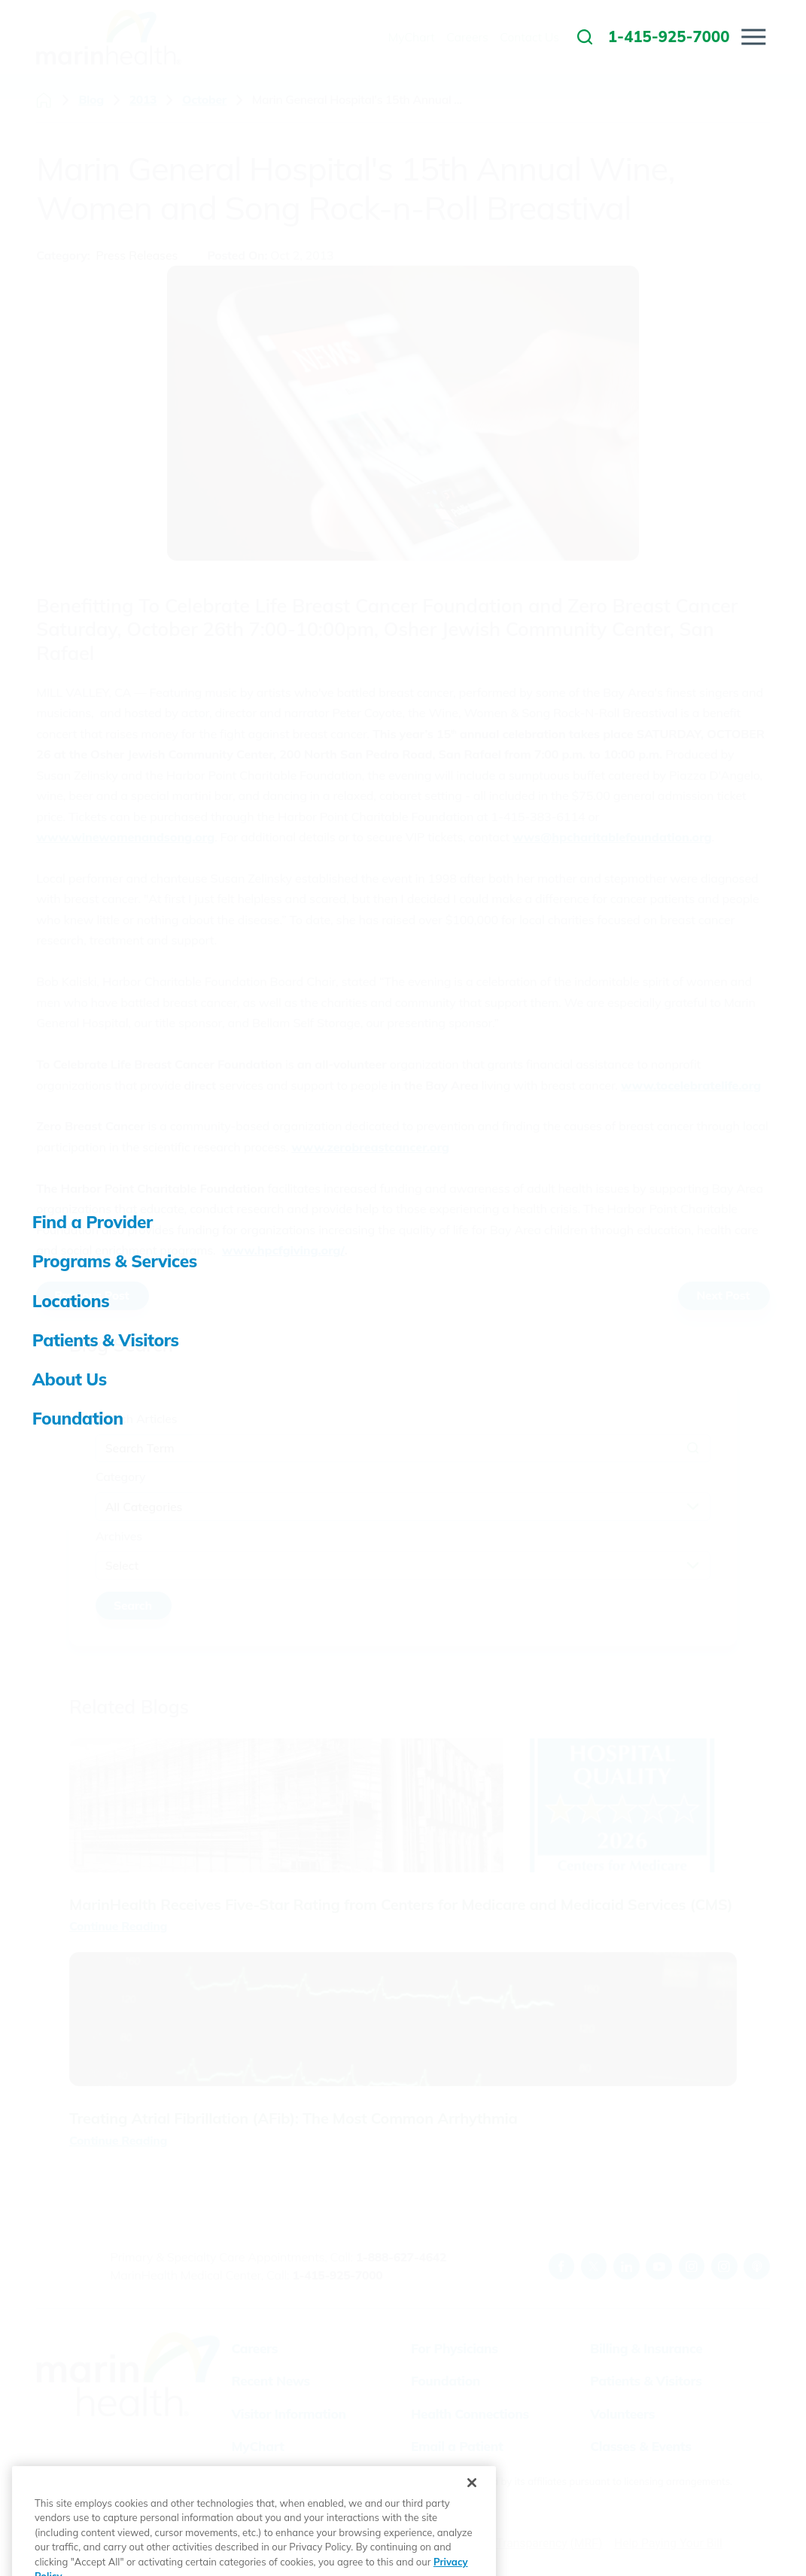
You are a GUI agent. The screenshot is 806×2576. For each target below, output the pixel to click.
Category (120, 1476)
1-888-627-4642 (401, 2256)
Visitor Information (289, 2414)
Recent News (271, 2381)
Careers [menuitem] (467, 36)
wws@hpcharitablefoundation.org (611, 836)
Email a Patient (457, 2446)
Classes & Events (640, 2446)
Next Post (723, 1295)
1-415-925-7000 (337, 2275)
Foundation (445, 2381)
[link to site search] (584, 36)
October (204, 100)
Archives (119, 1535)
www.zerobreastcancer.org (370, 1146)
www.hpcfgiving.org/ (283, 1250)
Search (133, 1605)
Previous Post (91, 1295)
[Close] (471, 2520)
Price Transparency (517, 2543)
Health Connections (470, 2414)
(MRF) (586, 2543)
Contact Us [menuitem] (529, 36)
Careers (255, 2348)
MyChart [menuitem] (411, 36)
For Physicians (454, 2348)
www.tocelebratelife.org (691, 1085)
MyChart (258, 2446)
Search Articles (137, 1418)
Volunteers (622, 2414)
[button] (754, 36)
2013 (143, 100)
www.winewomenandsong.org (125, 836)
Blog (90, 100)
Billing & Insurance (646, 2348)
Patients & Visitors (645, 2381)
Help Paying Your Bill (668, 2543)
